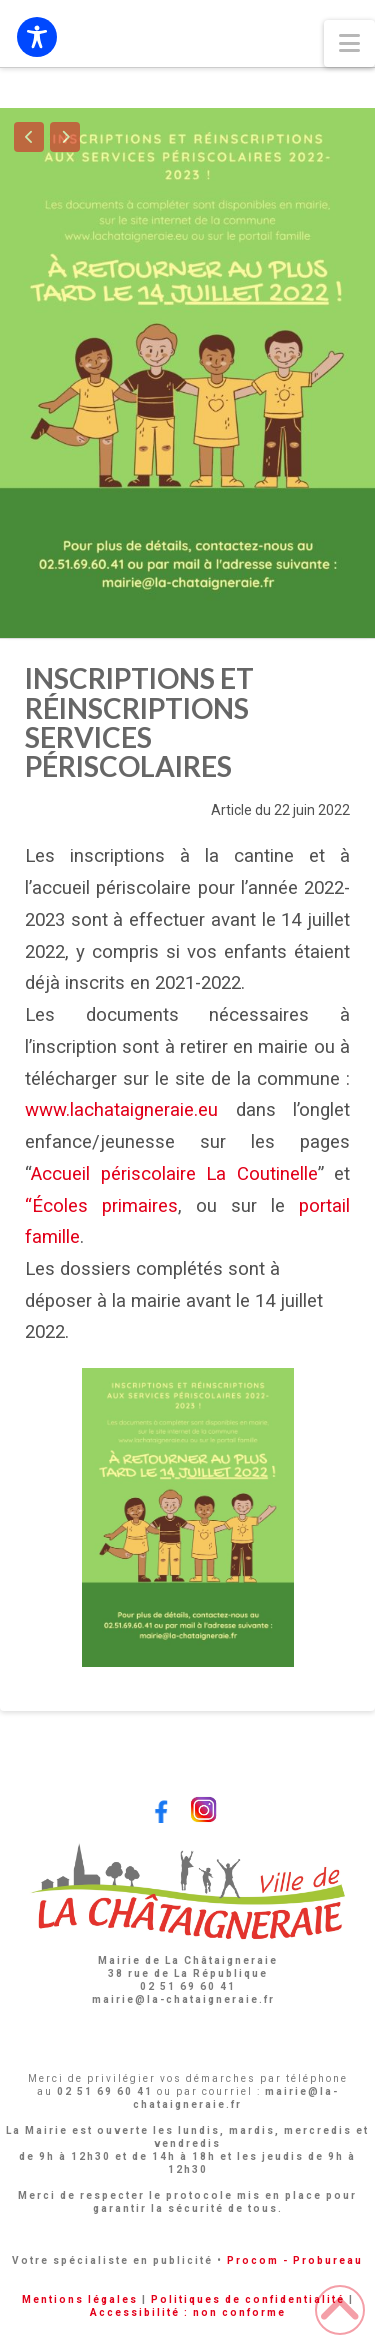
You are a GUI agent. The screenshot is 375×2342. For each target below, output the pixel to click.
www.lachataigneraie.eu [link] (121, 1110)
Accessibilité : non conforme (188, 2312)
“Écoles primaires (101, 1206)
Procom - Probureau (295, 2260)
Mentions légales (80, 2299)
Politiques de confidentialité (248, 2299)
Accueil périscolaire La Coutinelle (174, 1174)
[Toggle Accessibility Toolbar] (37, 37)
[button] (349, 43)
